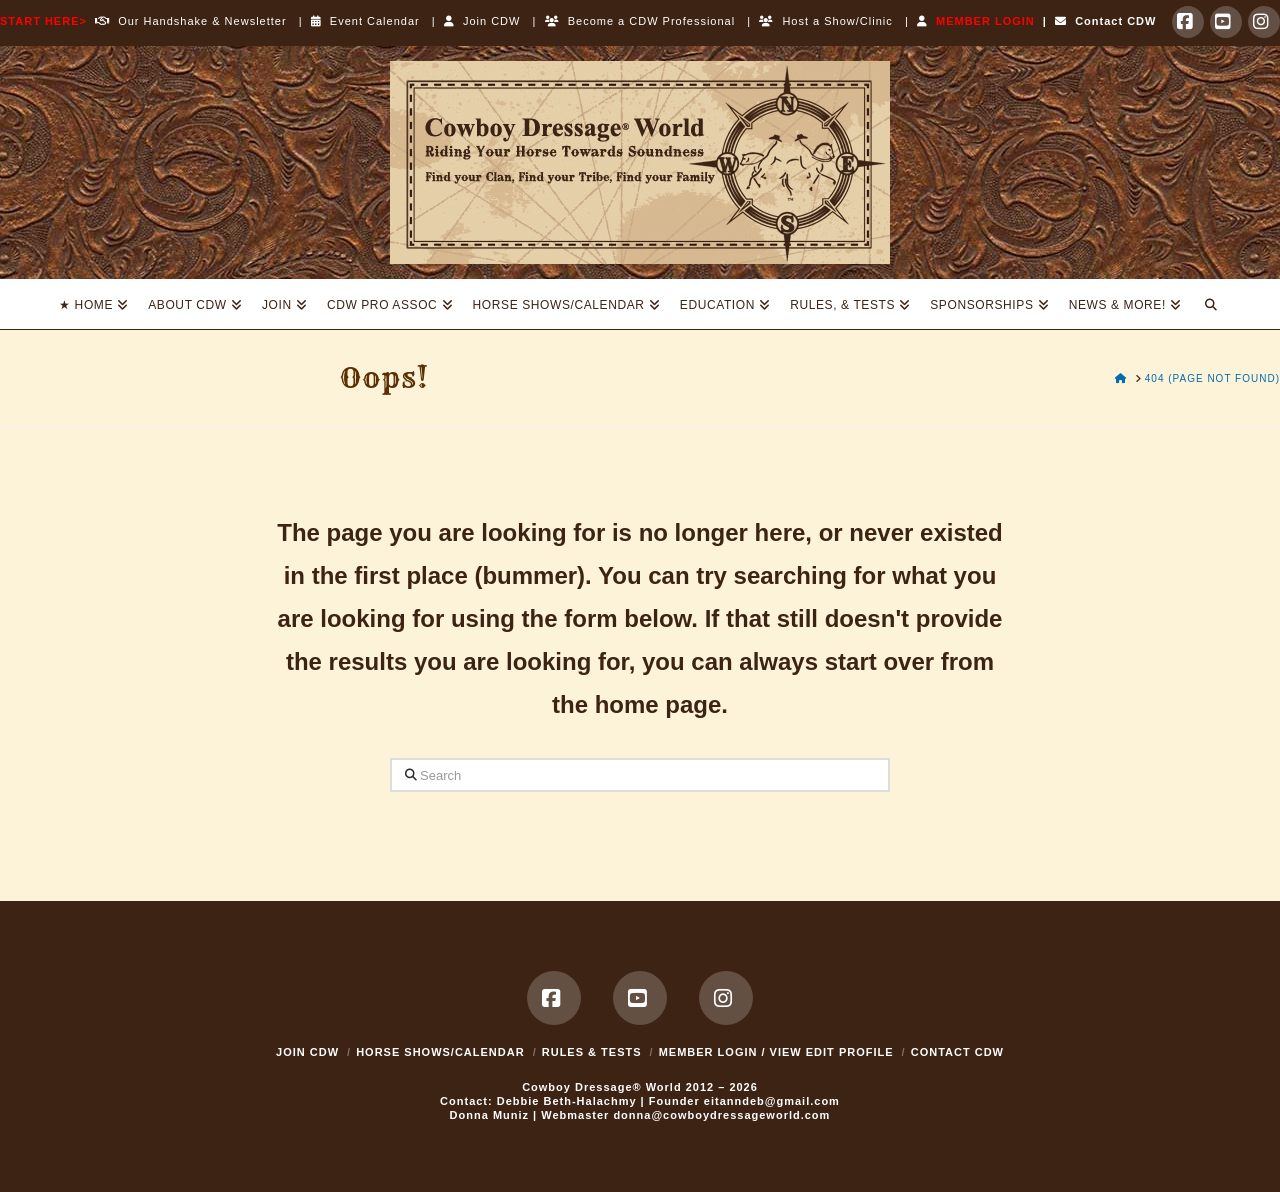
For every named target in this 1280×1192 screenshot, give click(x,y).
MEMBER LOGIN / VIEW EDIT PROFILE (776, 1052)
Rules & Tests (592, 1052)
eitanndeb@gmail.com (772, 1101)
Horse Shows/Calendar (440, 1052)
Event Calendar (365, 21)
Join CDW (482, 21)
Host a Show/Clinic (825, 21)
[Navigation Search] (1211, 304)
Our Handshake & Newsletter (187, 21)
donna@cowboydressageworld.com (721, 1115)
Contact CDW (1105, 21)
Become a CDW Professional (640, 21)
